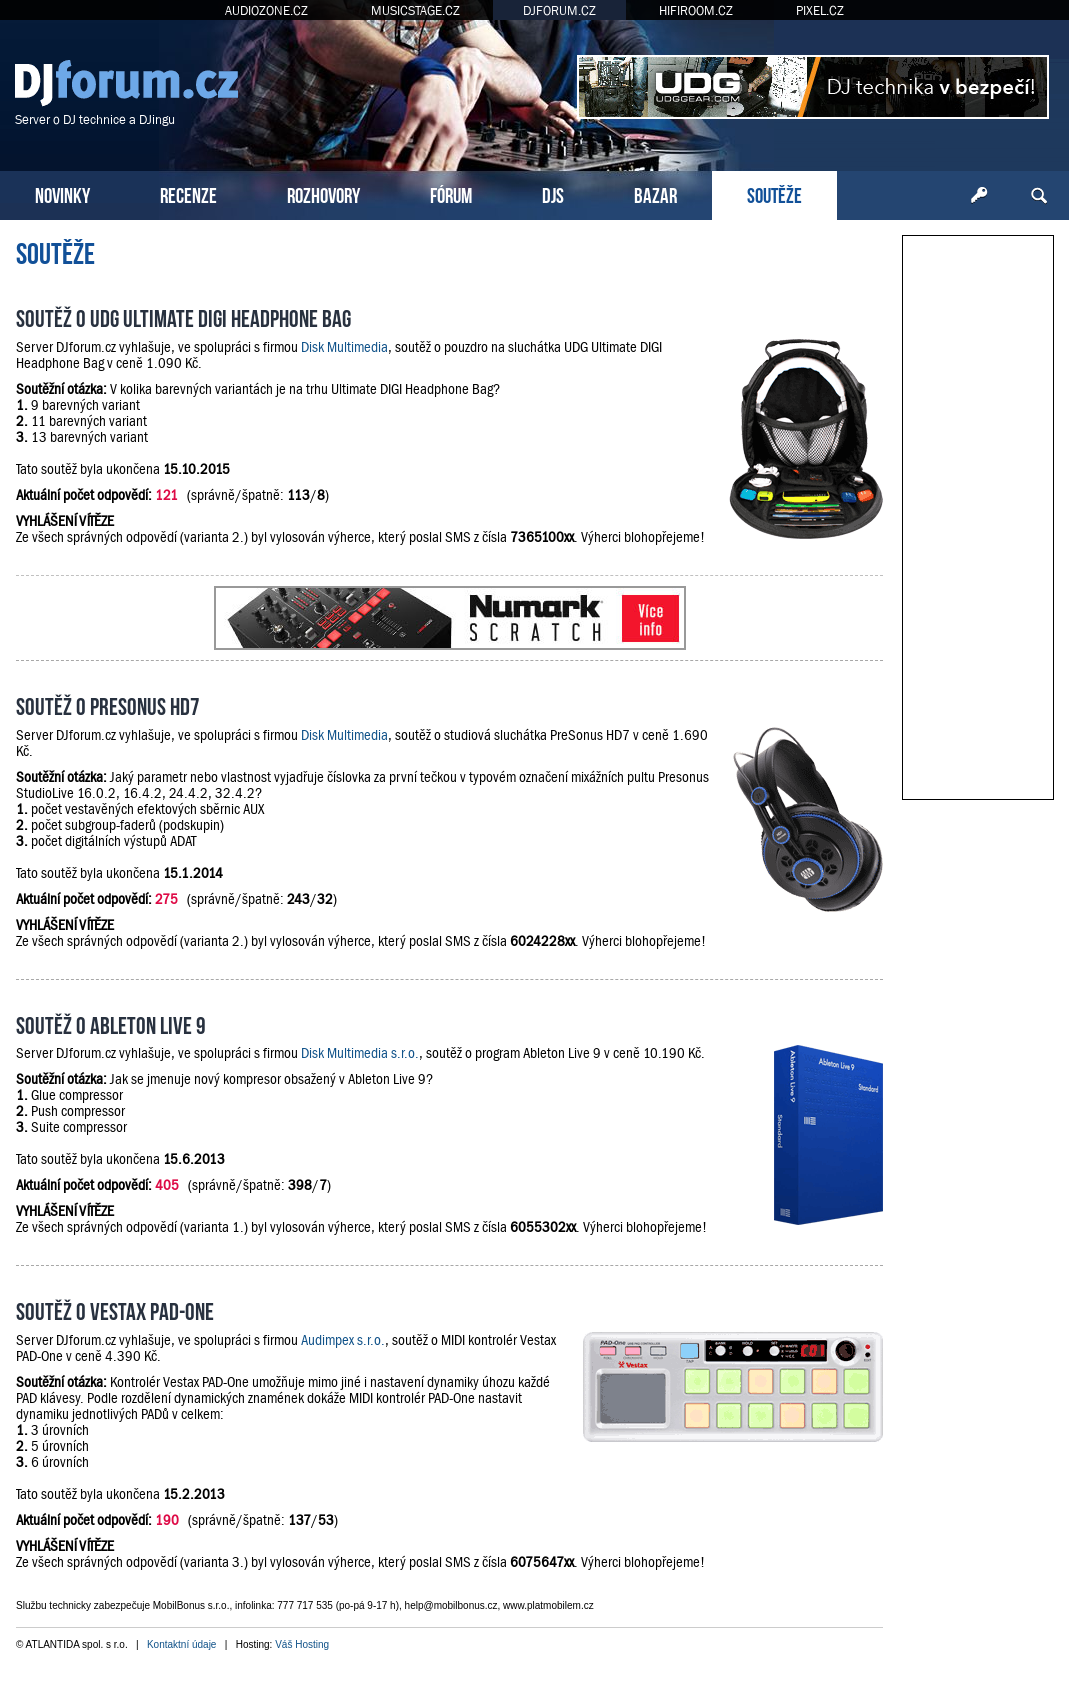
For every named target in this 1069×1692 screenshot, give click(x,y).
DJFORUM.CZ (559, 10)
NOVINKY (62, 193)
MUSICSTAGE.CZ (415, 10)
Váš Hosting (302, 1644)
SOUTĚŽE (774, 193)
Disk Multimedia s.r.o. (360, 1053)
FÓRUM (451, 193)
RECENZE (188, 193)
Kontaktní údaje (182, 1644)
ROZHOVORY (323, 193)
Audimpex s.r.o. (343, 1340)
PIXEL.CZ (820, 10)
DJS (553, 193)
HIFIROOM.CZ (696, 10)
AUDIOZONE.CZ (266, 10)
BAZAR (655, 193)
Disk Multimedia (344, 347)
